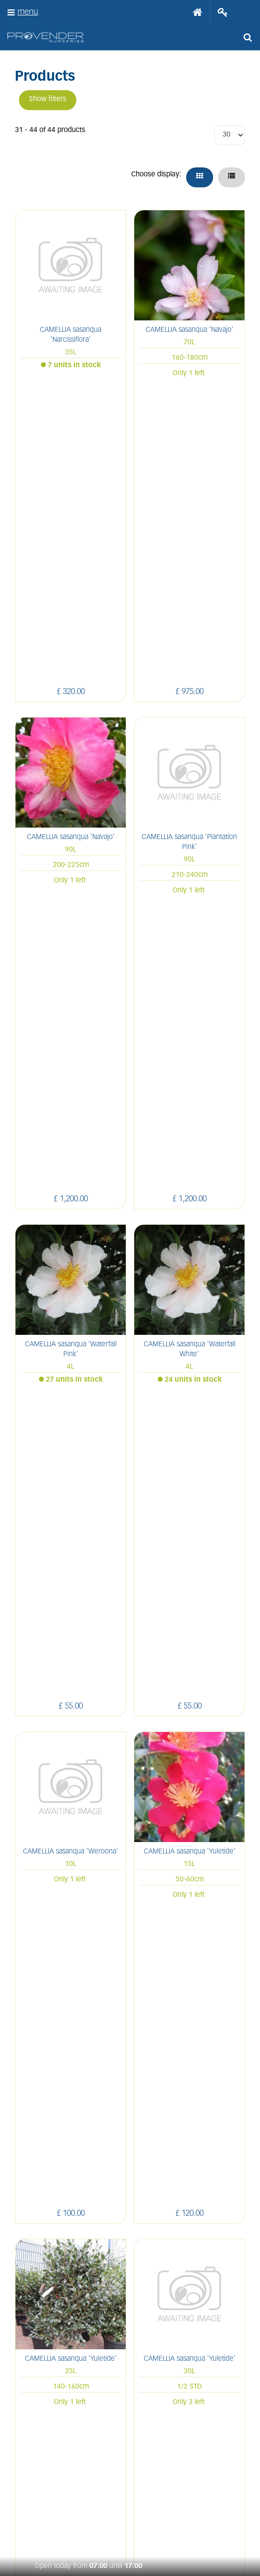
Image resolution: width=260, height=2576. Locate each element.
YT (115, 2451)
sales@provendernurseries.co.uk (128, 2017)
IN (68, 2451)
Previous (93, 1789)
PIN (92, 2451)
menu (27, 12)
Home (197, 12)
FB (46, 2451)
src (248, 37)
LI (24, 2451)
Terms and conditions (130, 2200)
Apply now (130, 2222)
